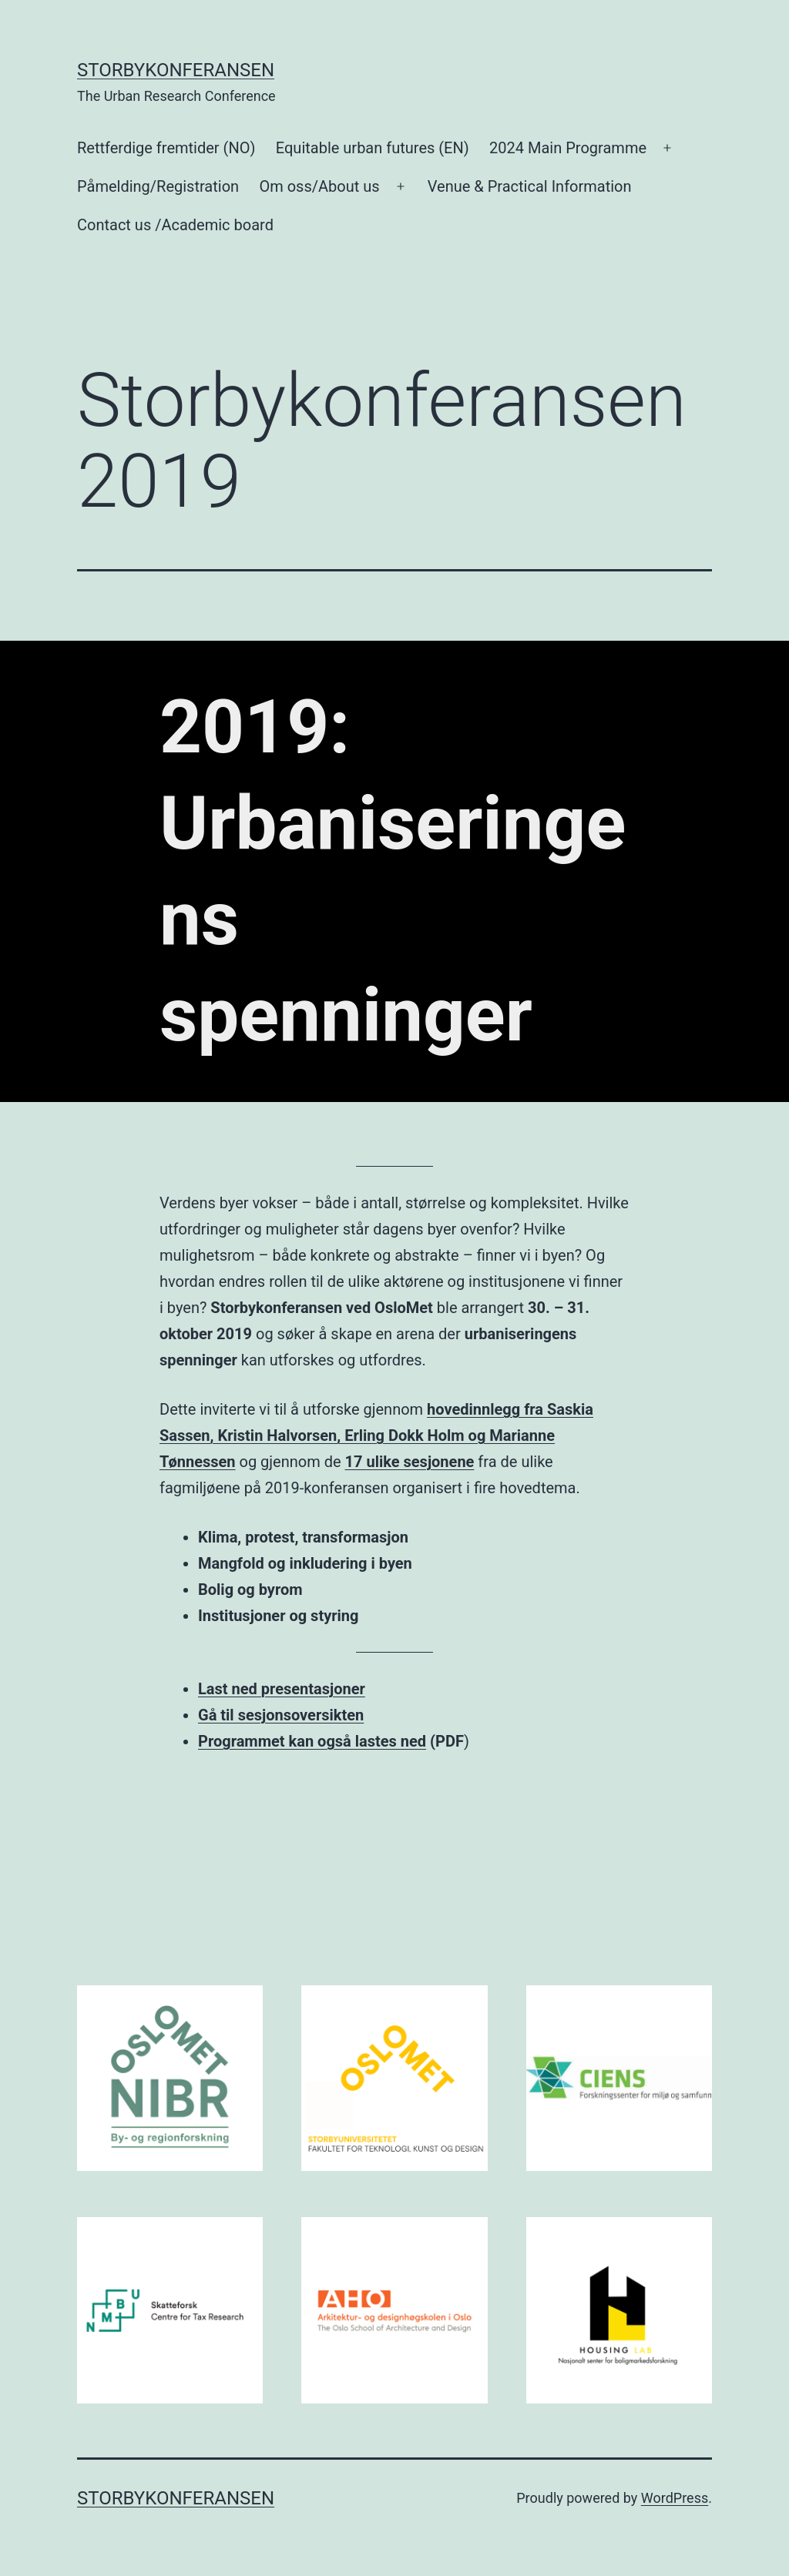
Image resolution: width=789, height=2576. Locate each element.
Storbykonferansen (175, 70)
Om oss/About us (319, 186)
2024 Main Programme (567, 148)
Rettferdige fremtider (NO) (166, 148)
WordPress (674, 2498)
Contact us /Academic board (175, 225)
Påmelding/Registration (158, 186)
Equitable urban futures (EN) (372, 148)
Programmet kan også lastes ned (312, 1741)
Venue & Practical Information (530, 186)
